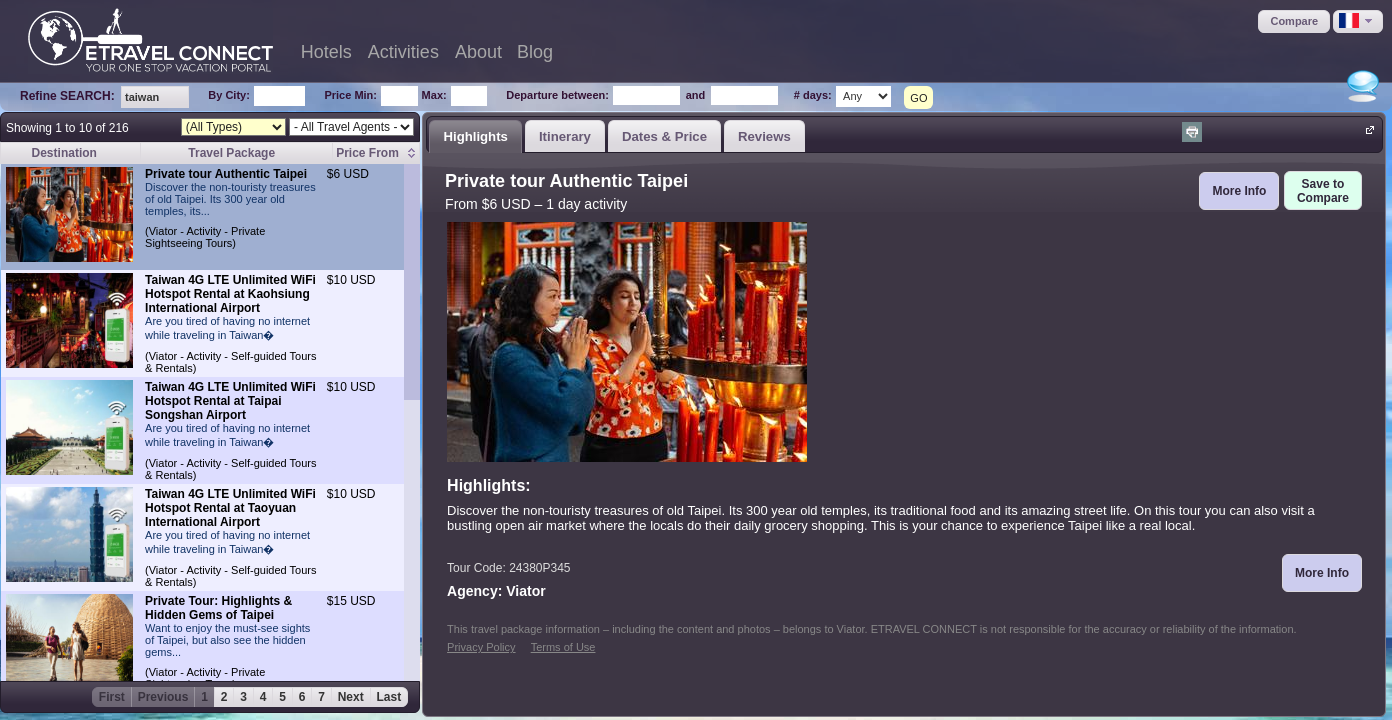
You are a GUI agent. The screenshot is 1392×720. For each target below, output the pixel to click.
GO (918, 98)
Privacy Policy (481, 647)
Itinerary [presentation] (565, 136)
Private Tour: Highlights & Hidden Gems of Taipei (218, 608)
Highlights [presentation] (475, 136)
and (696, 95)
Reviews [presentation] (764, 136)
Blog (535, 52)
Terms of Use (563, 647)
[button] (1294, 21)
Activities (403, 52)
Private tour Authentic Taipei (226, 174)
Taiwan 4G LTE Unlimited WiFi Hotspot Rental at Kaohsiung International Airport (230, 294)
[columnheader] (376, 153)
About (478, 52)
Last (389, 697)
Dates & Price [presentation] (664, 136)
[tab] (475, 136)
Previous (163, 697)
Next (351, 697)
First (112, 697)
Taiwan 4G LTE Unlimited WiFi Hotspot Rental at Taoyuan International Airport (230, 508)
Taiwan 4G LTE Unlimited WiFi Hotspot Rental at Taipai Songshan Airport (230, 401)
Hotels (326, 52)
